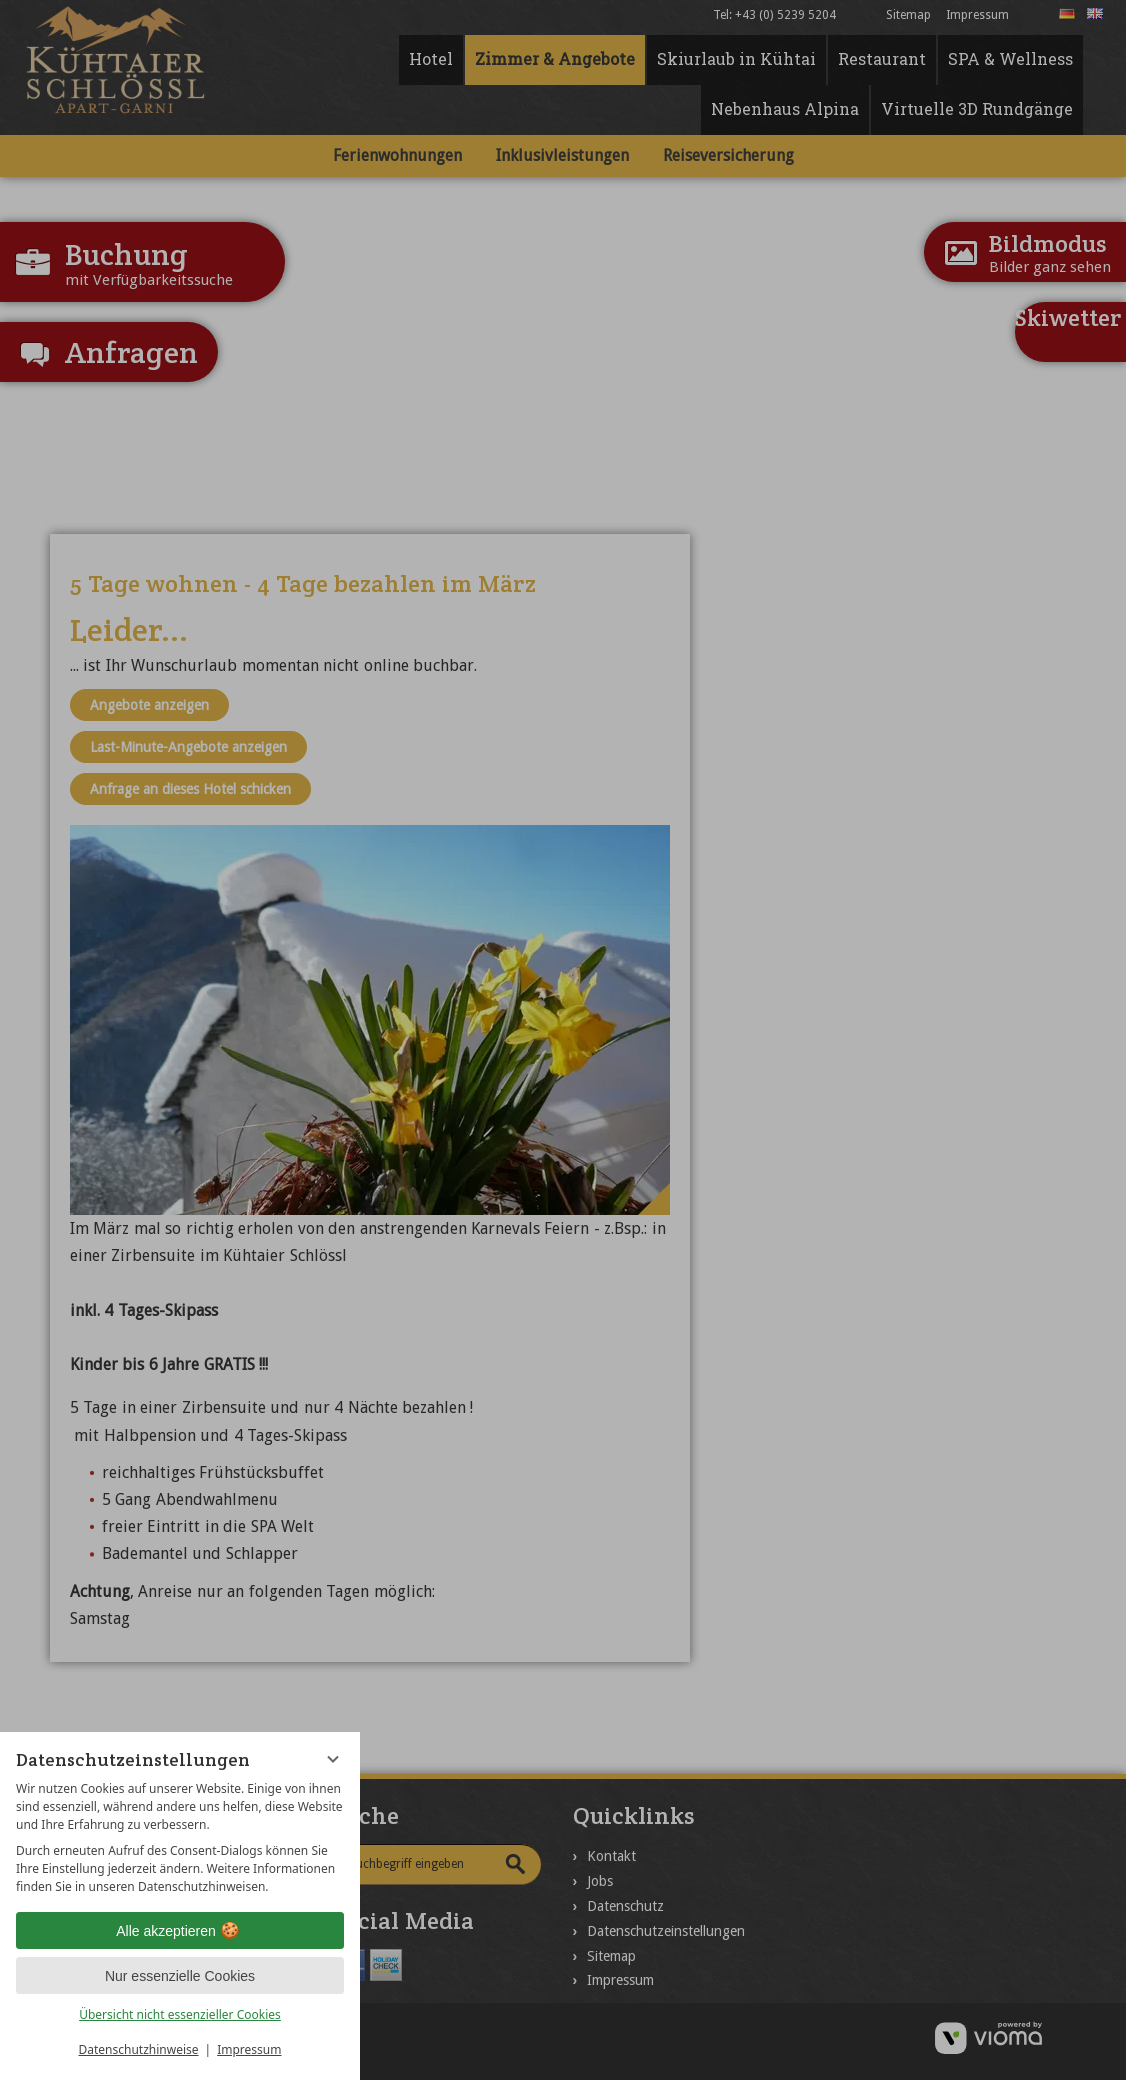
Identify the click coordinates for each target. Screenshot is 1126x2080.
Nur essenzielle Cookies (180, 1976)
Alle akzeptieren (180, 1931)
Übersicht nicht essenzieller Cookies (180, 2014)
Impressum (249, 2049)
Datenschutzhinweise (139, 2049)
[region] (180, 1838)
